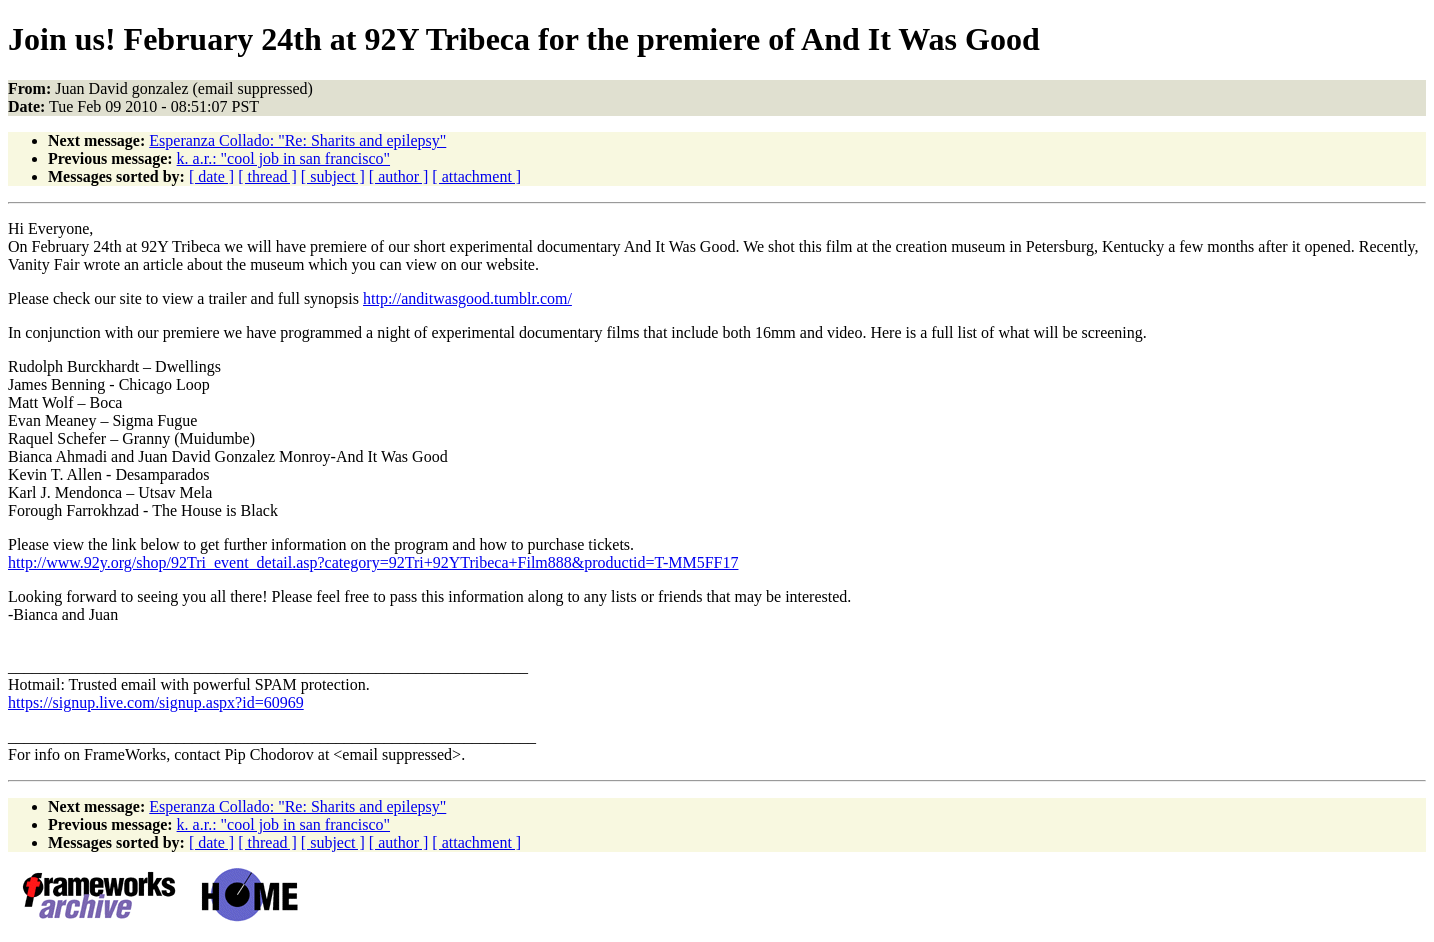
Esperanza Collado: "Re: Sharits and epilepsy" (297, 140)
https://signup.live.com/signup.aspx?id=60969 (156, 702)
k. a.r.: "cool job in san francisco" (283, 158)
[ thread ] (267, 176)
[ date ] (211, 176)
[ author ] (399, 176)
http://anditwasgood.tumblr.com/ (467, 298)
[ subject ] (333, 176)
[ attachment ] (476, 176)
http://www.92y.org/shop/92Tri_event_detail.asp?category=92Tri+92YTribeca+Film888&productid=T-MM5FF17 (373, 562)
